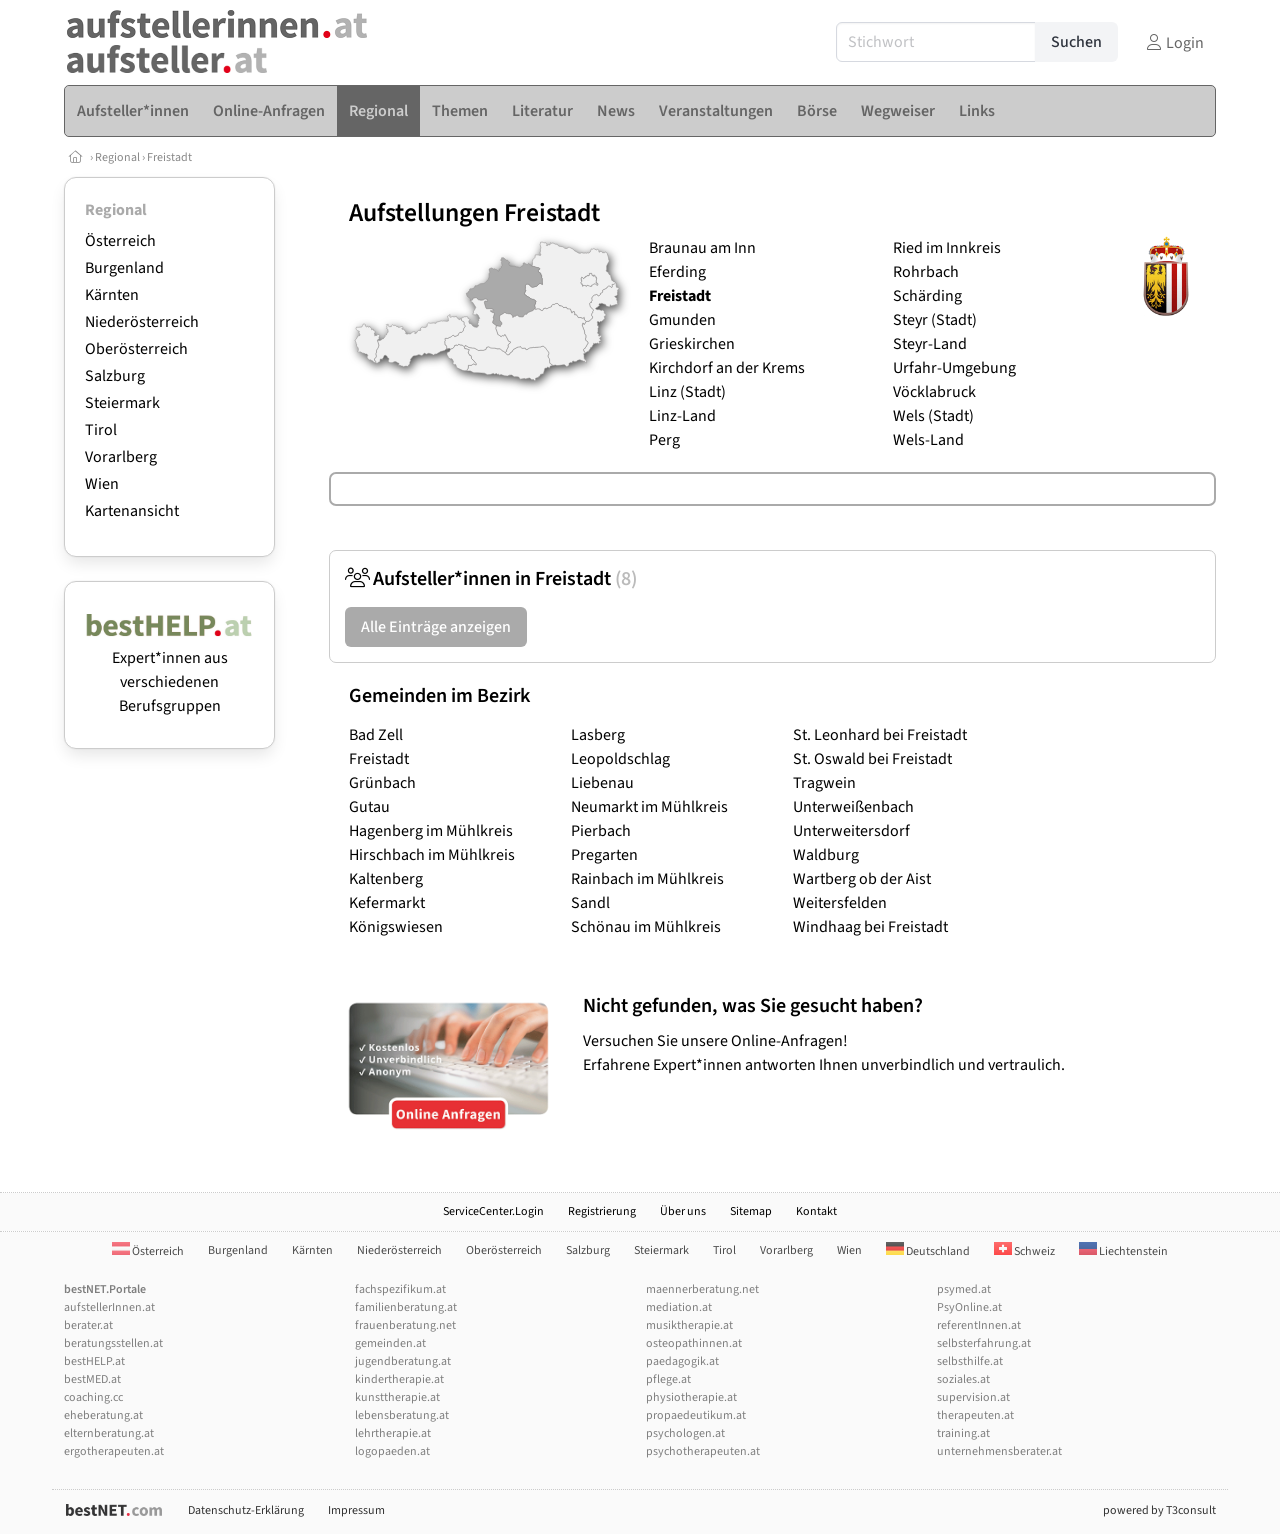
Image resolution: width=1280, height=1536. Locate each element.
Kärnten (112, 295)
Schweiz (1024, 1251)
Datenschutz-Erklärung (246, 1510)
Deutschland (928, 1251)
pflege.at (668, 1379)
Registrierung (602, 1211)
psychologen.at (685, 1433)
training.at (963, 1433)
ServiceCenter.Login (493, 1211)
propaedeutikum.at (696, 1415)
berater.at (88, 1325)
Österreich (120, 241)
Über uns (683, 1211)
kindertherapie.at (399, 1379)
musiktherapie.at (689, 1325)
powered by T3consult (1159, 1510)
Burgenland (124, 268)
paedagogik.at (682, 1361)
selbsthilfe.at (970, 1361)
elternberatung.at (109, 1433)
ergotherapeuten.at (114, 1451)
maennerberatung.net (702, 1289)
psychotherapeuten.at (703, 1451)
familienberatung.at (406, 1307)
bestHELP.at (94, 1361)
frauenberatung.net (405, 1325)
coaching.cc (93, 1397)
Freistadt (169, 157)
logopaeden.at (392, 1451)
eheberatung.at (103, 1415)
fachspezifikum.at (400, 1289)
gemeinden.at (390, 1343)
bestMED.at (92, 1379)
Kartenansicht (132, 511)
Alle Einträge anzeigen (436, 627)
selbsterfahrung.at (984, 1343)
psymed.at (964, 1289)
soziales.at (963, 1379)
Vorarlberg (121, 457)
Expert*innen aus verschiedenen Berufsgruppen (169, 670)
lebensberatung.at (402, 1415)
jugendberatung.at (403, 1361)
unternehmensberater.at (999, 1451)
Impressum (356, 1510)
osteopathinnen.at (694, 1343)
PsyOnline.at (969, 1307)
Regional (117, 157)
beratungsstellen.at (113, 1343)
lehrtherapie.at (393, 1433)
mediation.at (679, 1307)
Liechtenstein (1123, 1251)
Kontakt (816, 1211)
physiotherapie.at (691, 1397)
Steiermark (122, 403)
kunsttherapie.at (397, 1397)
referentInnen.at (979, 1325)
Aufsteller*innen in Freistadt (491, 579)
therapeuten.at (975, 1415)
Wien (102, 484)
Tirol (101, 430)
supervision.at (973, 1397)
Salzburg (115, 376)
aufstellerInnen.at (109, 1307)
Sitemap (751, 1211)
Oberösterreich (136, 349)
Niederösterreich (142, 322)
